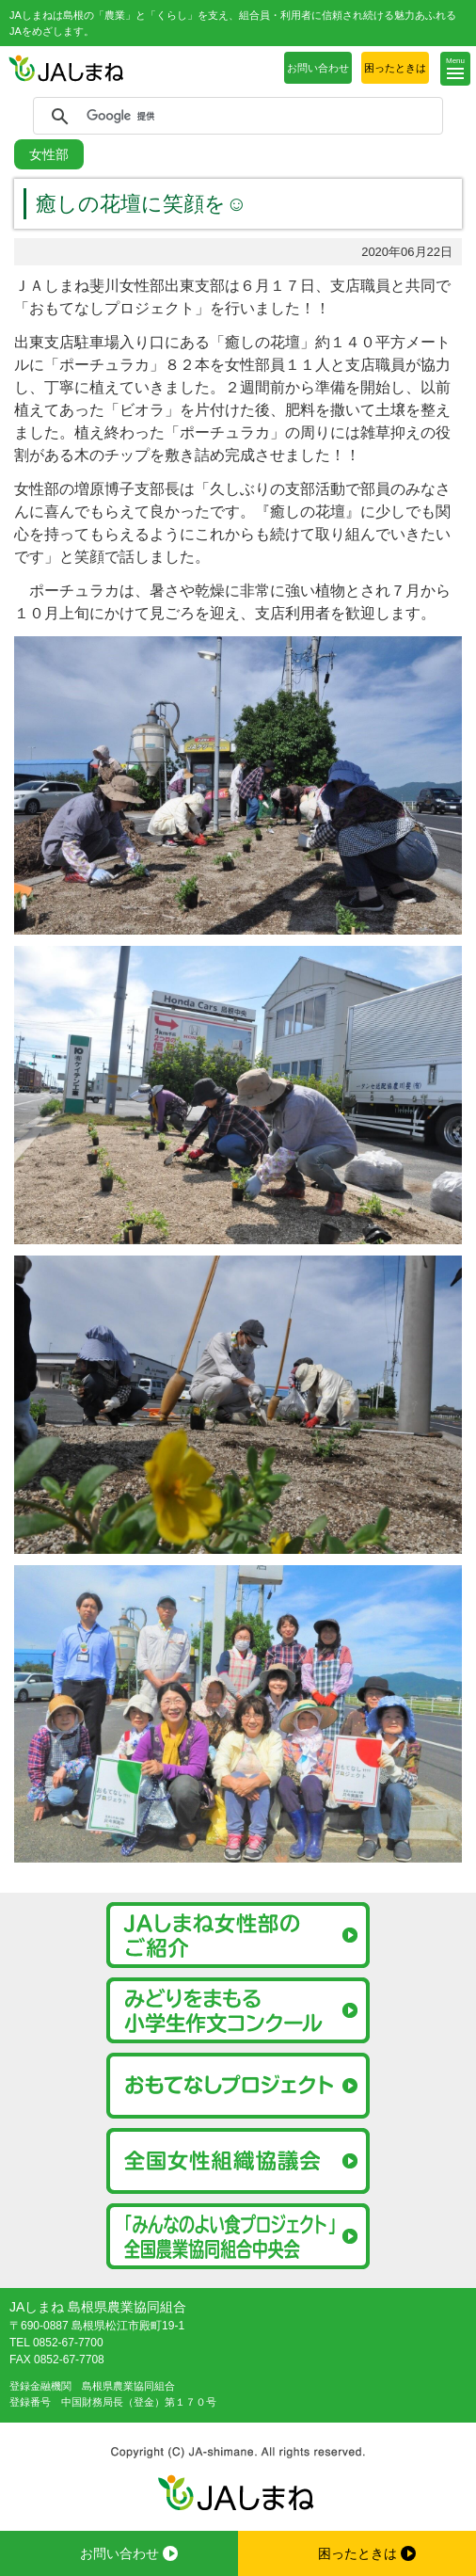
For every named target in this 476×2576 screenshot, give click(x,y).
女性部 (49, 154)
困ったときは (395, 67)
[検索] (235, 116)
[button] (455, 69)
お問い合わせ (318, 67)
